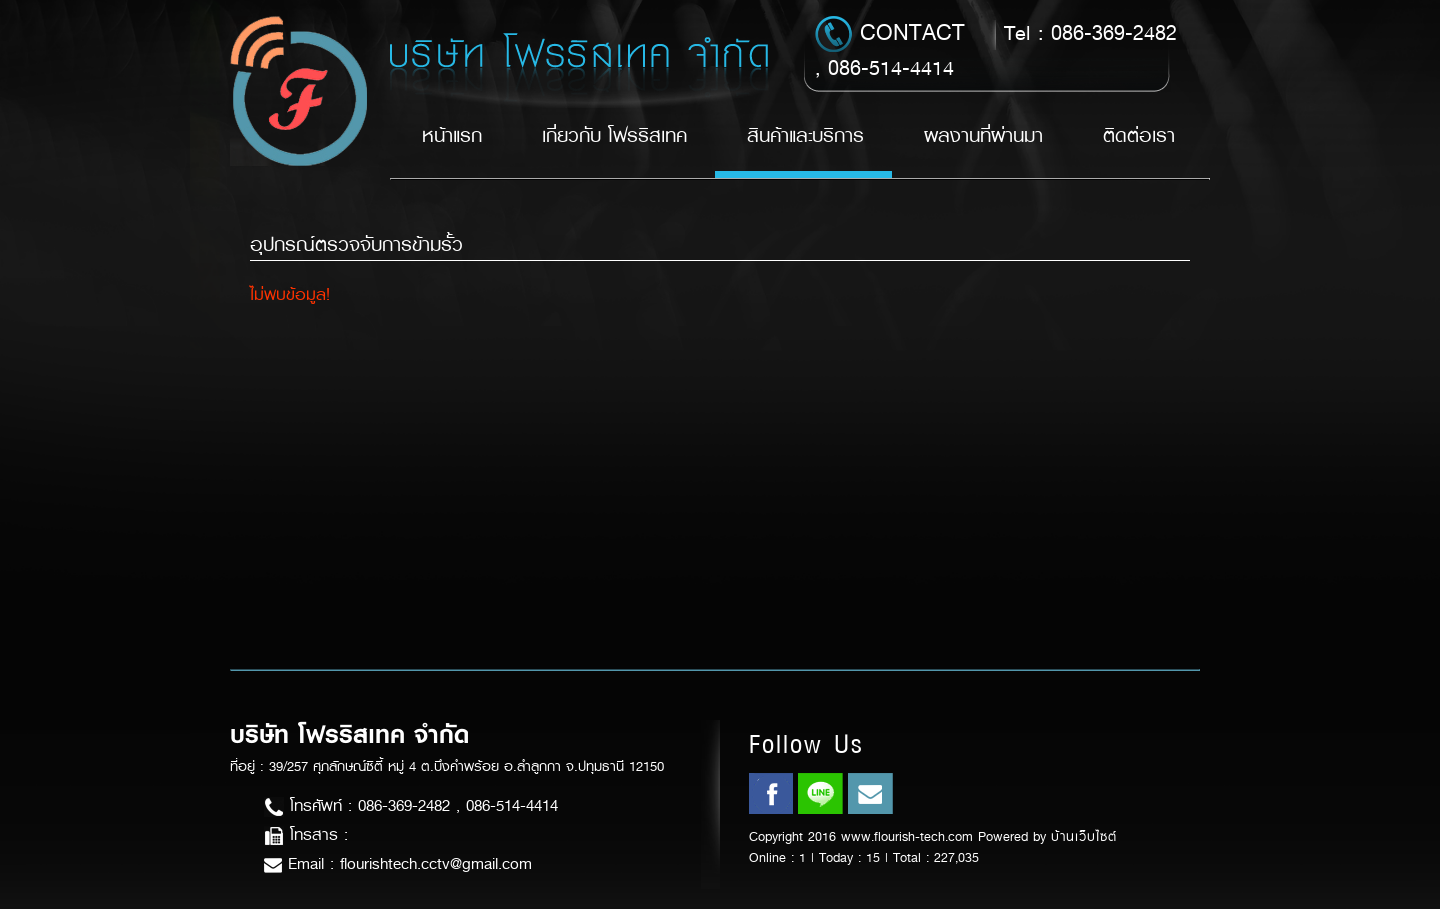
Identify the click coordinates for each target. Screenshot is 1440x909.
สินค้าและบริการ (805, 135)
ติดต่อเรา (1139, 135)
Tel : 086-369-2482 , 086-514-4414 (996, 49)
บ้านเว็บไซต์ (1084, 836)
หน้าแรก (452, 135)
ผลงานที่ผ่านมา (983, 135)
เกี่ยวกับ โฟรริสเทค (614, 135)
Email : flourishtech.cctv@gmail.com (398, 863)
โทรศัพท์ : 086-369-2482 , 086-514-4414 (411, 805)
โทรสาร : (306, 834)
